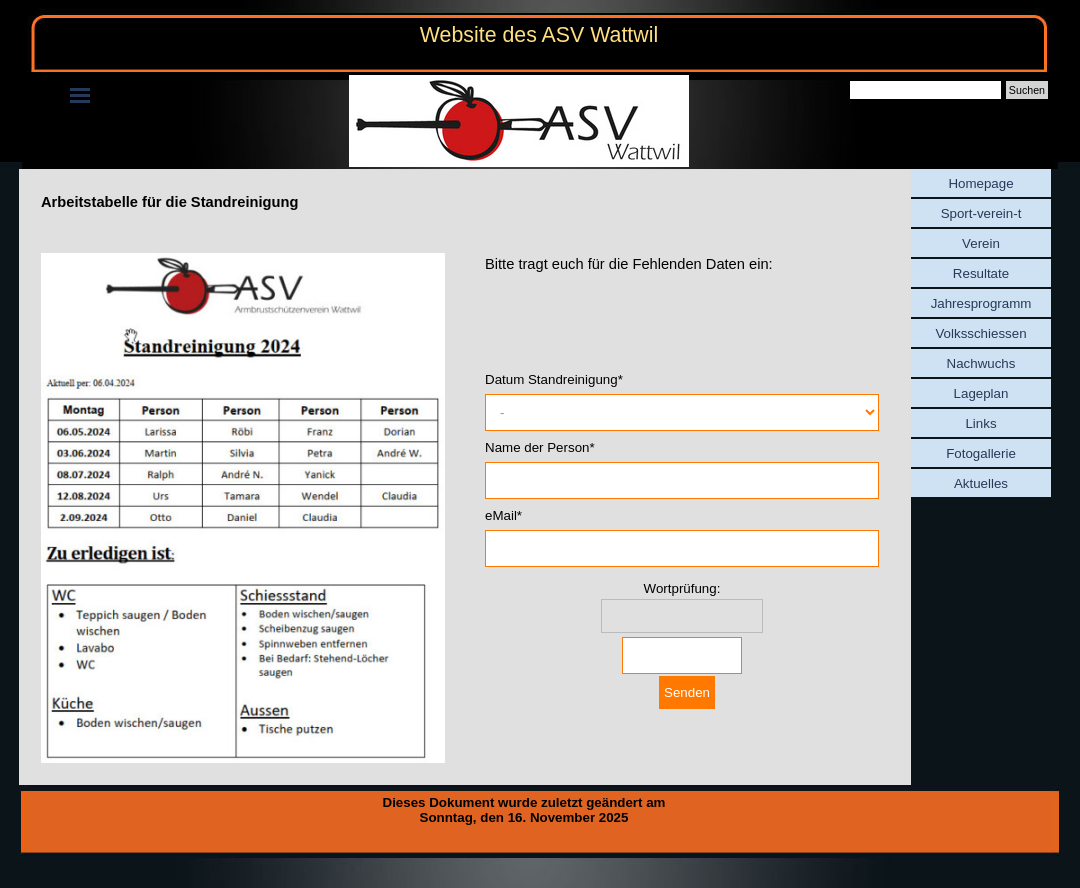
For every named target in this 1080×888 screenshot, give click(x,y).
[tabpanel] (465, 202)
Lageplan (981, 393)
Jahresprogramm (981, 303)
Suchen (1027, 90)
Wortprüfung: (682, 588)
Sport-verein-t (981, 213)
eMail (503, 515)
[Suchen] (925, 90)
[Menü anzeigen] (80, 95)
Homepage (980, 183)
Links (980, 423)
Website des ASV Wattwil (539, 35)
